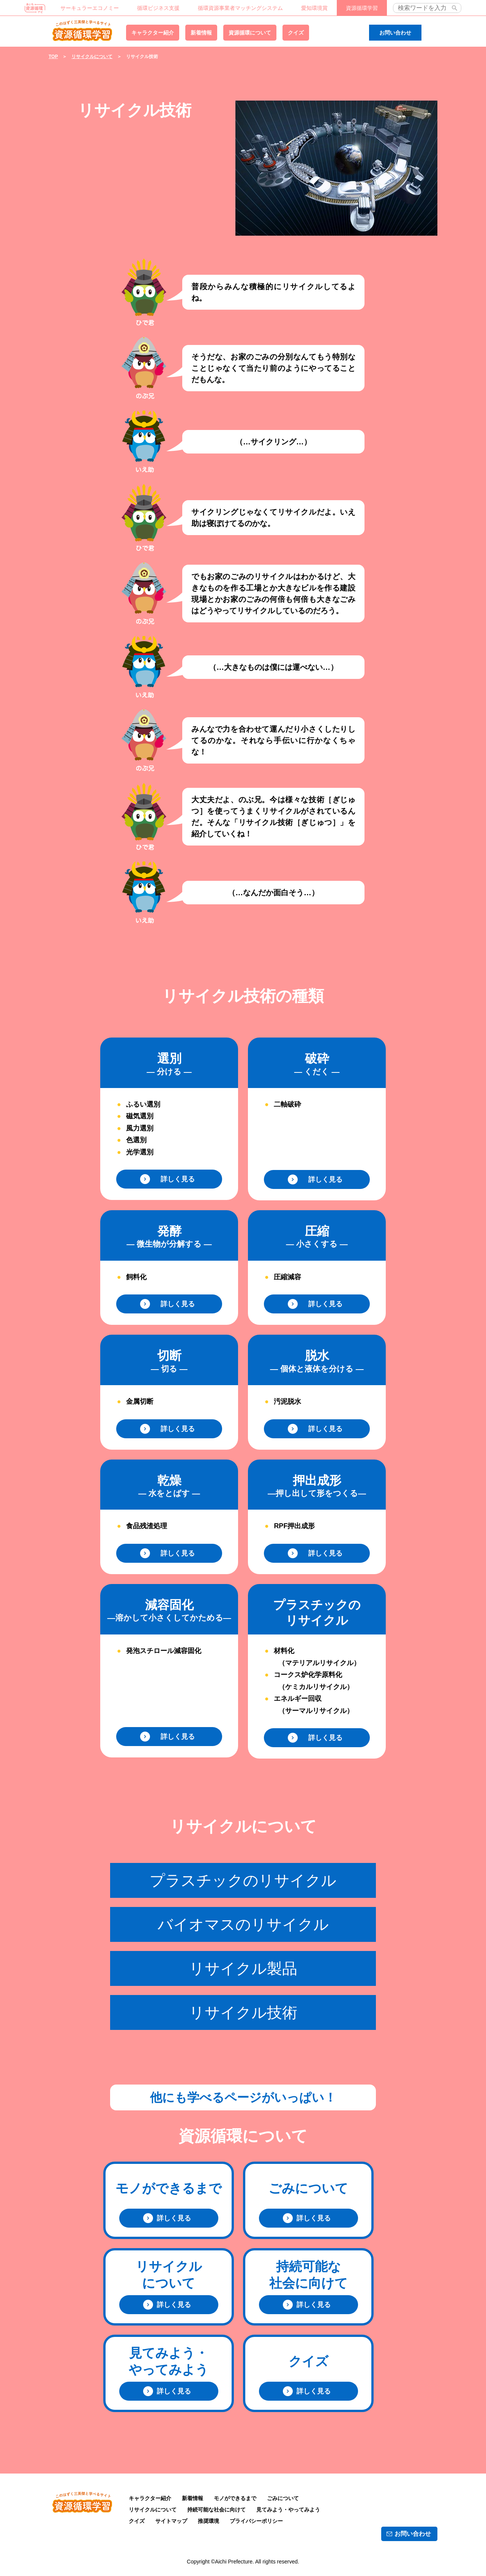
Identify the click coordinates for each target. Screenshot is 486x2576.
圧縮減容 (287, 1277)
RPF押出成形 (294, 1526)
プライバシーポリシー (256, 2521)
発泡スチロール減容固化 (163, 1651)
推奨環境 (208, 2521)
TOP (53, 56)
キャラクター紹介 (152, 33)
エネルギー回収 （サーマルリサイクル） (313, 1705)
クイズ (296, 33)
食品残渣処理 (146, 1526)
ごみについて (283, 2498)
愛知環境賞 (314, 8)
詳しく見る (174, 1179)
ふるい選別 (143, 1104)
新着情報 (201, 33)
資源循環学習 (82, 30)
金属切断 (139, 1401)
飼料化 (136, 1277)
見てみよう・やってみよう (288, 2510)
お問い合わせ (395, 33)
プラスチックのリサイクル (243, 1880)
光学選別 (139, 1152)
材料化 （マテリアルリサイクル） (317, 1657)
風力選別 (139, 1128)
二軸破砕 (287, 1104)
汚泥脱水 (287, 1401)
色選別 (136, 1140)
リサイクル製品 (243, 1968)
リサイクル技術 (243, 2012)
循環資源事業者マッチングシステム (240, 8)
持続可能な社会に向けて (216, 2510)
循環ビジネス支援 (158, 8)
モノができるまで (235, 2498)
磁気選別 (139, 1116)
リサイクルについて (91, 56)
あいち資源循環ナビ (35, 8)
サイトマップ (171, 2521)
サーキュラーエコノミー (89, 8)
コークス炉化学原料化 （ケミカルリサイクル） (313, 1681)
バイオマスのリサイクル (243, 1924)
